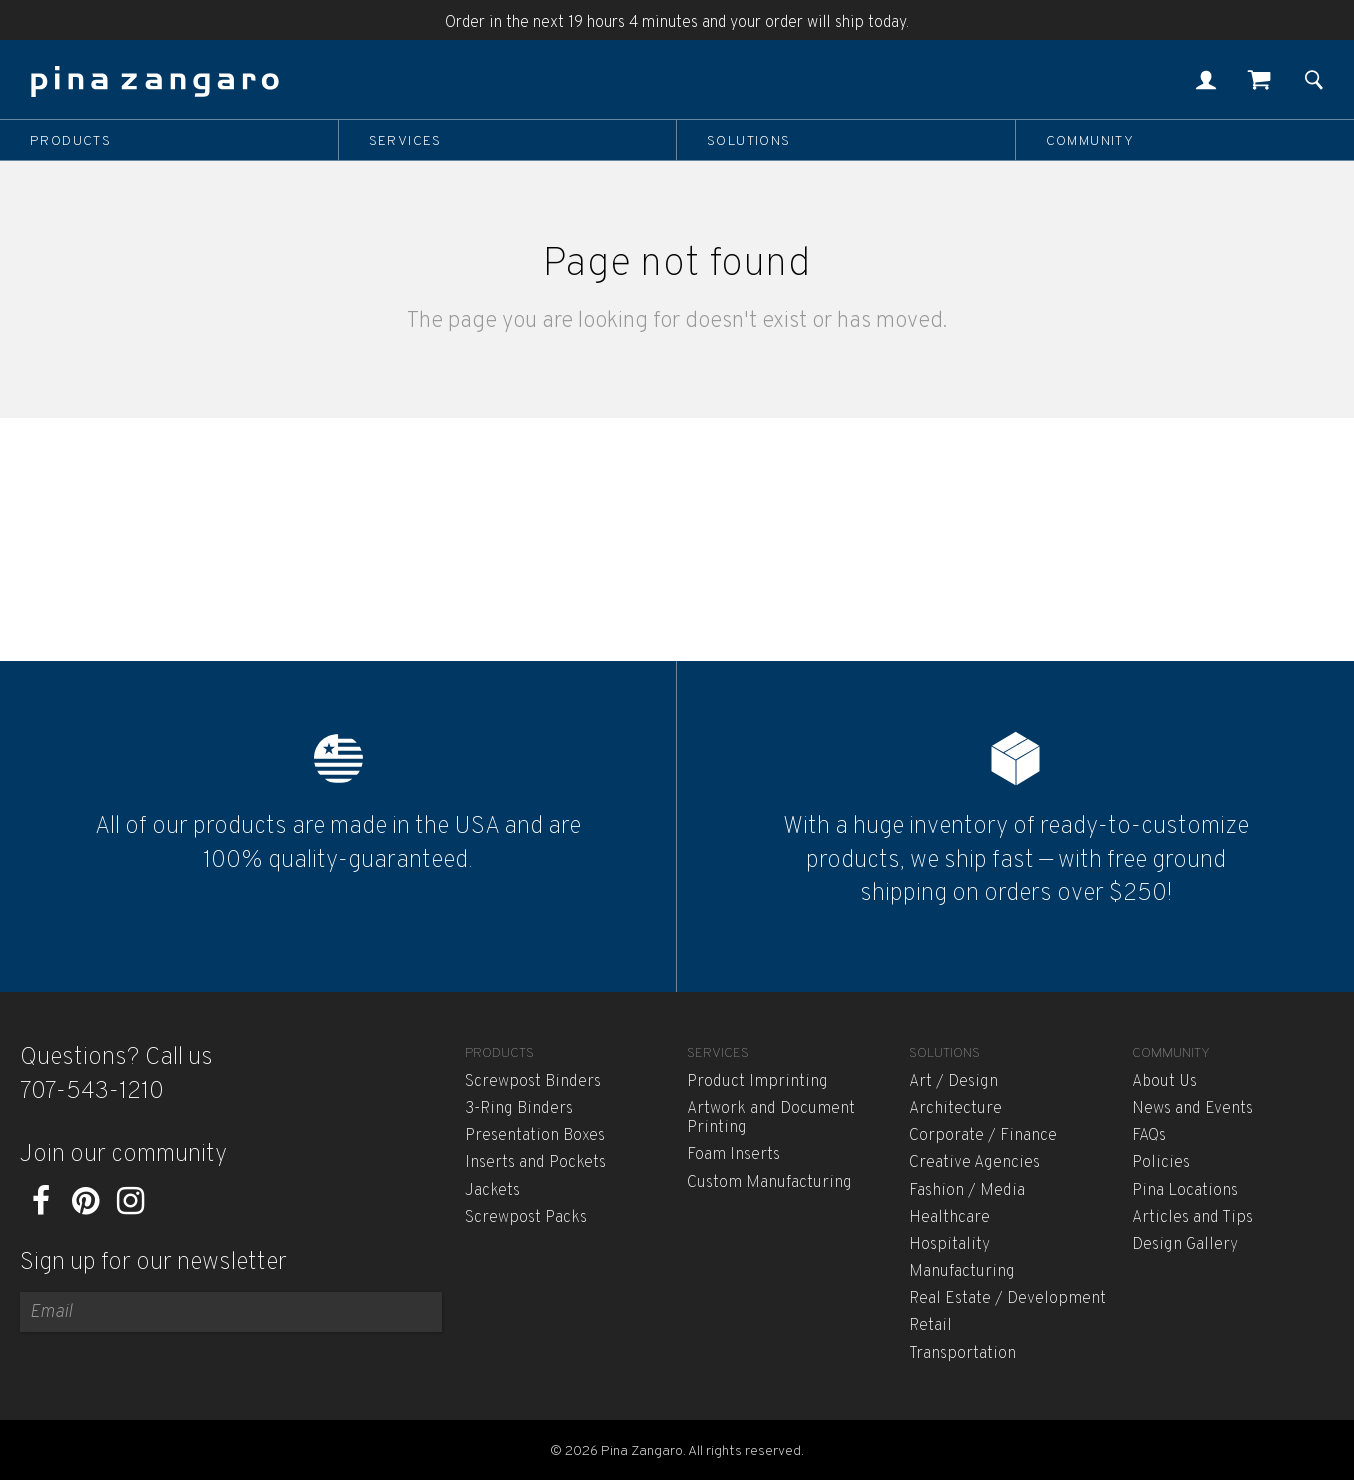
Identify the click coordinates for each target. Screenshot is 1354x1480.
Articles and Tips (1192, 1218)
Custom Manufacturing (769, 1183)
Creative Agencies (974, 1163)
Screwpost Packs (526, 1218)
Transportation (962, 1354)
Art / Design (953, 1082)
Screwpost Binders (533, 1082)
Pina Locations (1185, 1191)
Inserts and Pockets (535, 1163)
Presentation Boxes (535, 1136)
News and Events (1192, 1109)
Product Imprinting (757, 1082)
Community (1090, 141)
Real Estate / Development (1007, 1299)
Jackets (492, 1191)
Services (405, 141)
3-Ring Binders (519, 1109)
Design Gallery (1185, 1245)
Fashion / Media (967, 1191)
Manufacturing (962, 1272)
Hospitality (949, 1245)
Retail (930, 1326)
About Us (1164, 1082)
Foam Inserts (733, 1155)
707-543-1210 (92, 1092)
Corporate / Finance (983, 1136)
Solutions (749, 141)
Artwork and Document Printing (771, 1118)
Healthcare (949, 1218)
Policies (1161, 1163)
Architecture (955, 1109)
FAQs (1149, 1136)
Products (70, 141)
